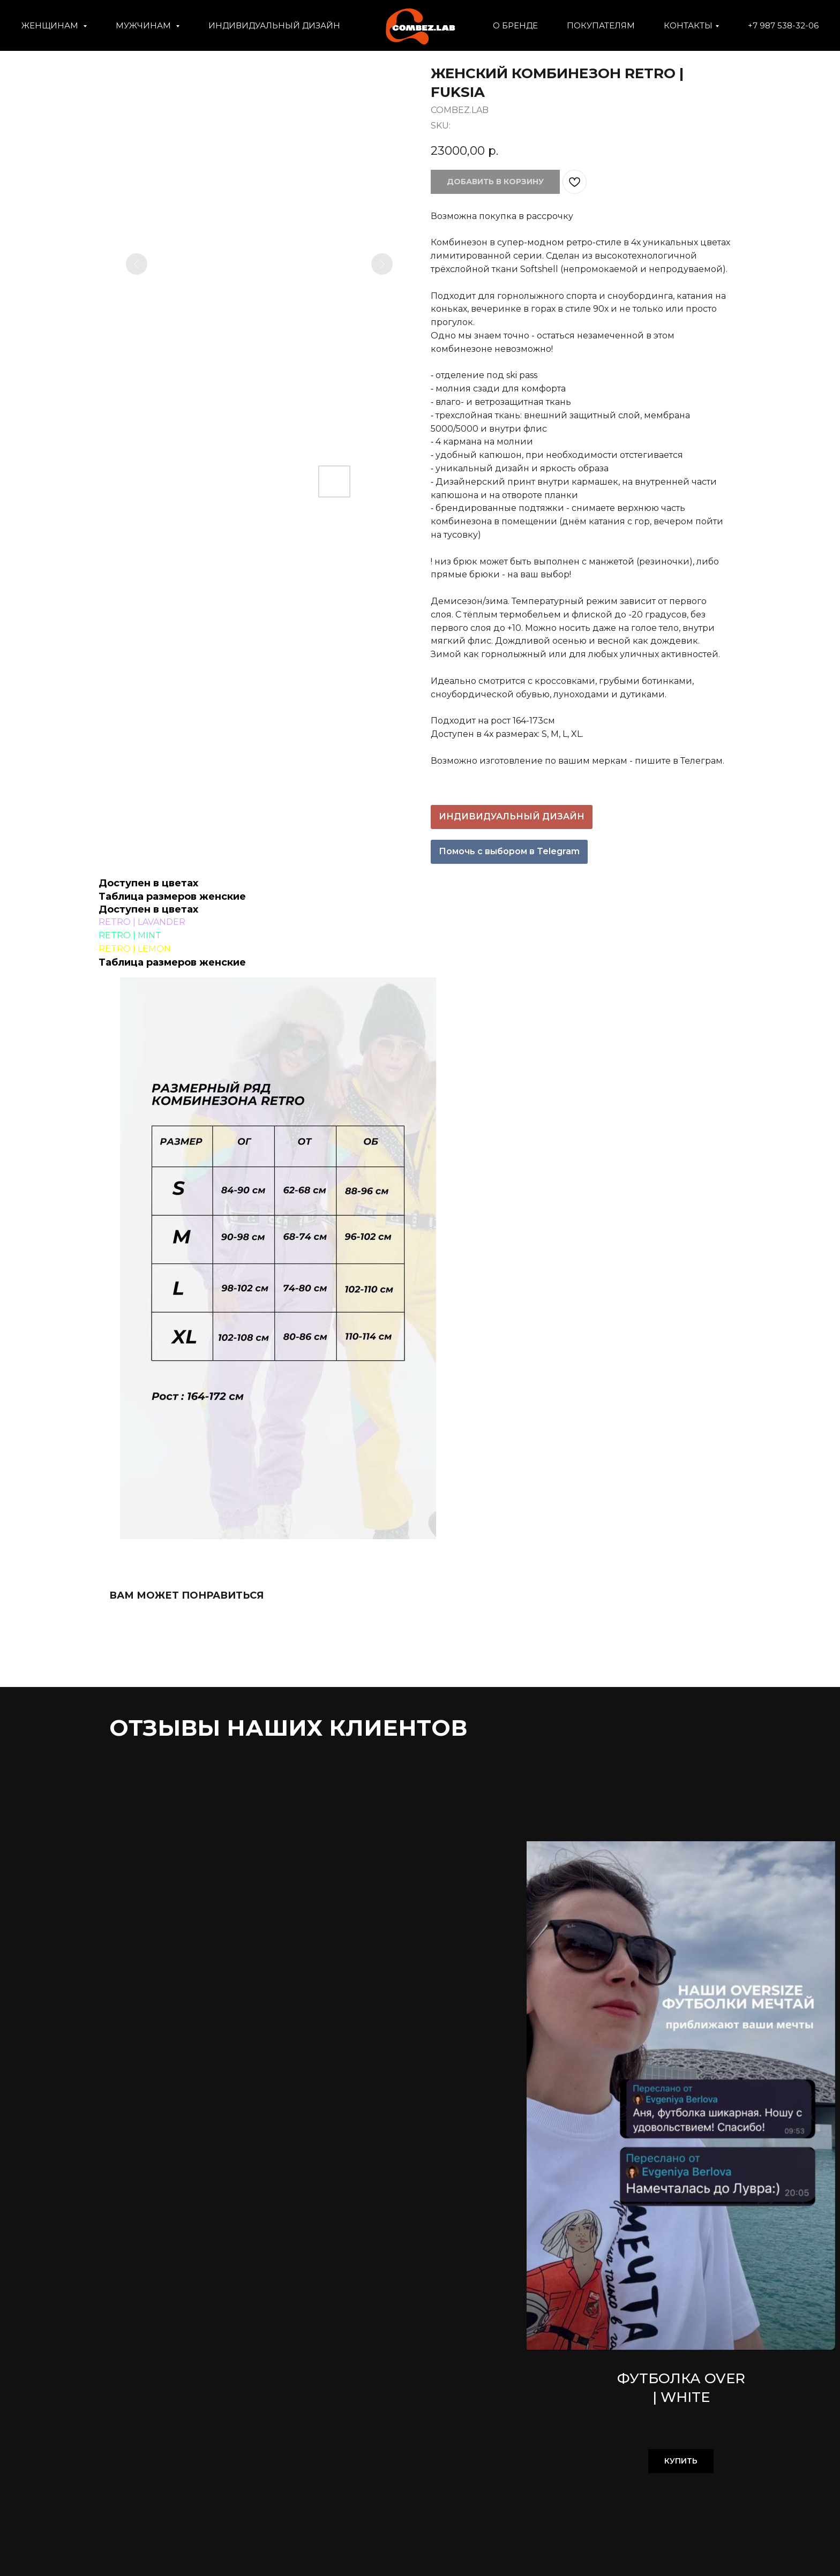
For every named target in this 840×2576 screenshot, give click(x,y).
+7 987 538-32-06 (783, 25)
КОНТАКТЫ (688, 25)
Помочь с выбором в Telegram (509, 851)
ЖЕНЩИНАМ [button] (50, 25)
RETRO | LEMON (135, 949)
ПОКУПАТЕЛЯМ (601, 25)
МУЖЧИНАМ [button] (144, 25)
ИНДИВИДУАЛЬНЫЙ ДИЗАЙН (274, 25)
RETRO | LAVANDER (142, 922)
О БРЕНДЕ (515, 25)
